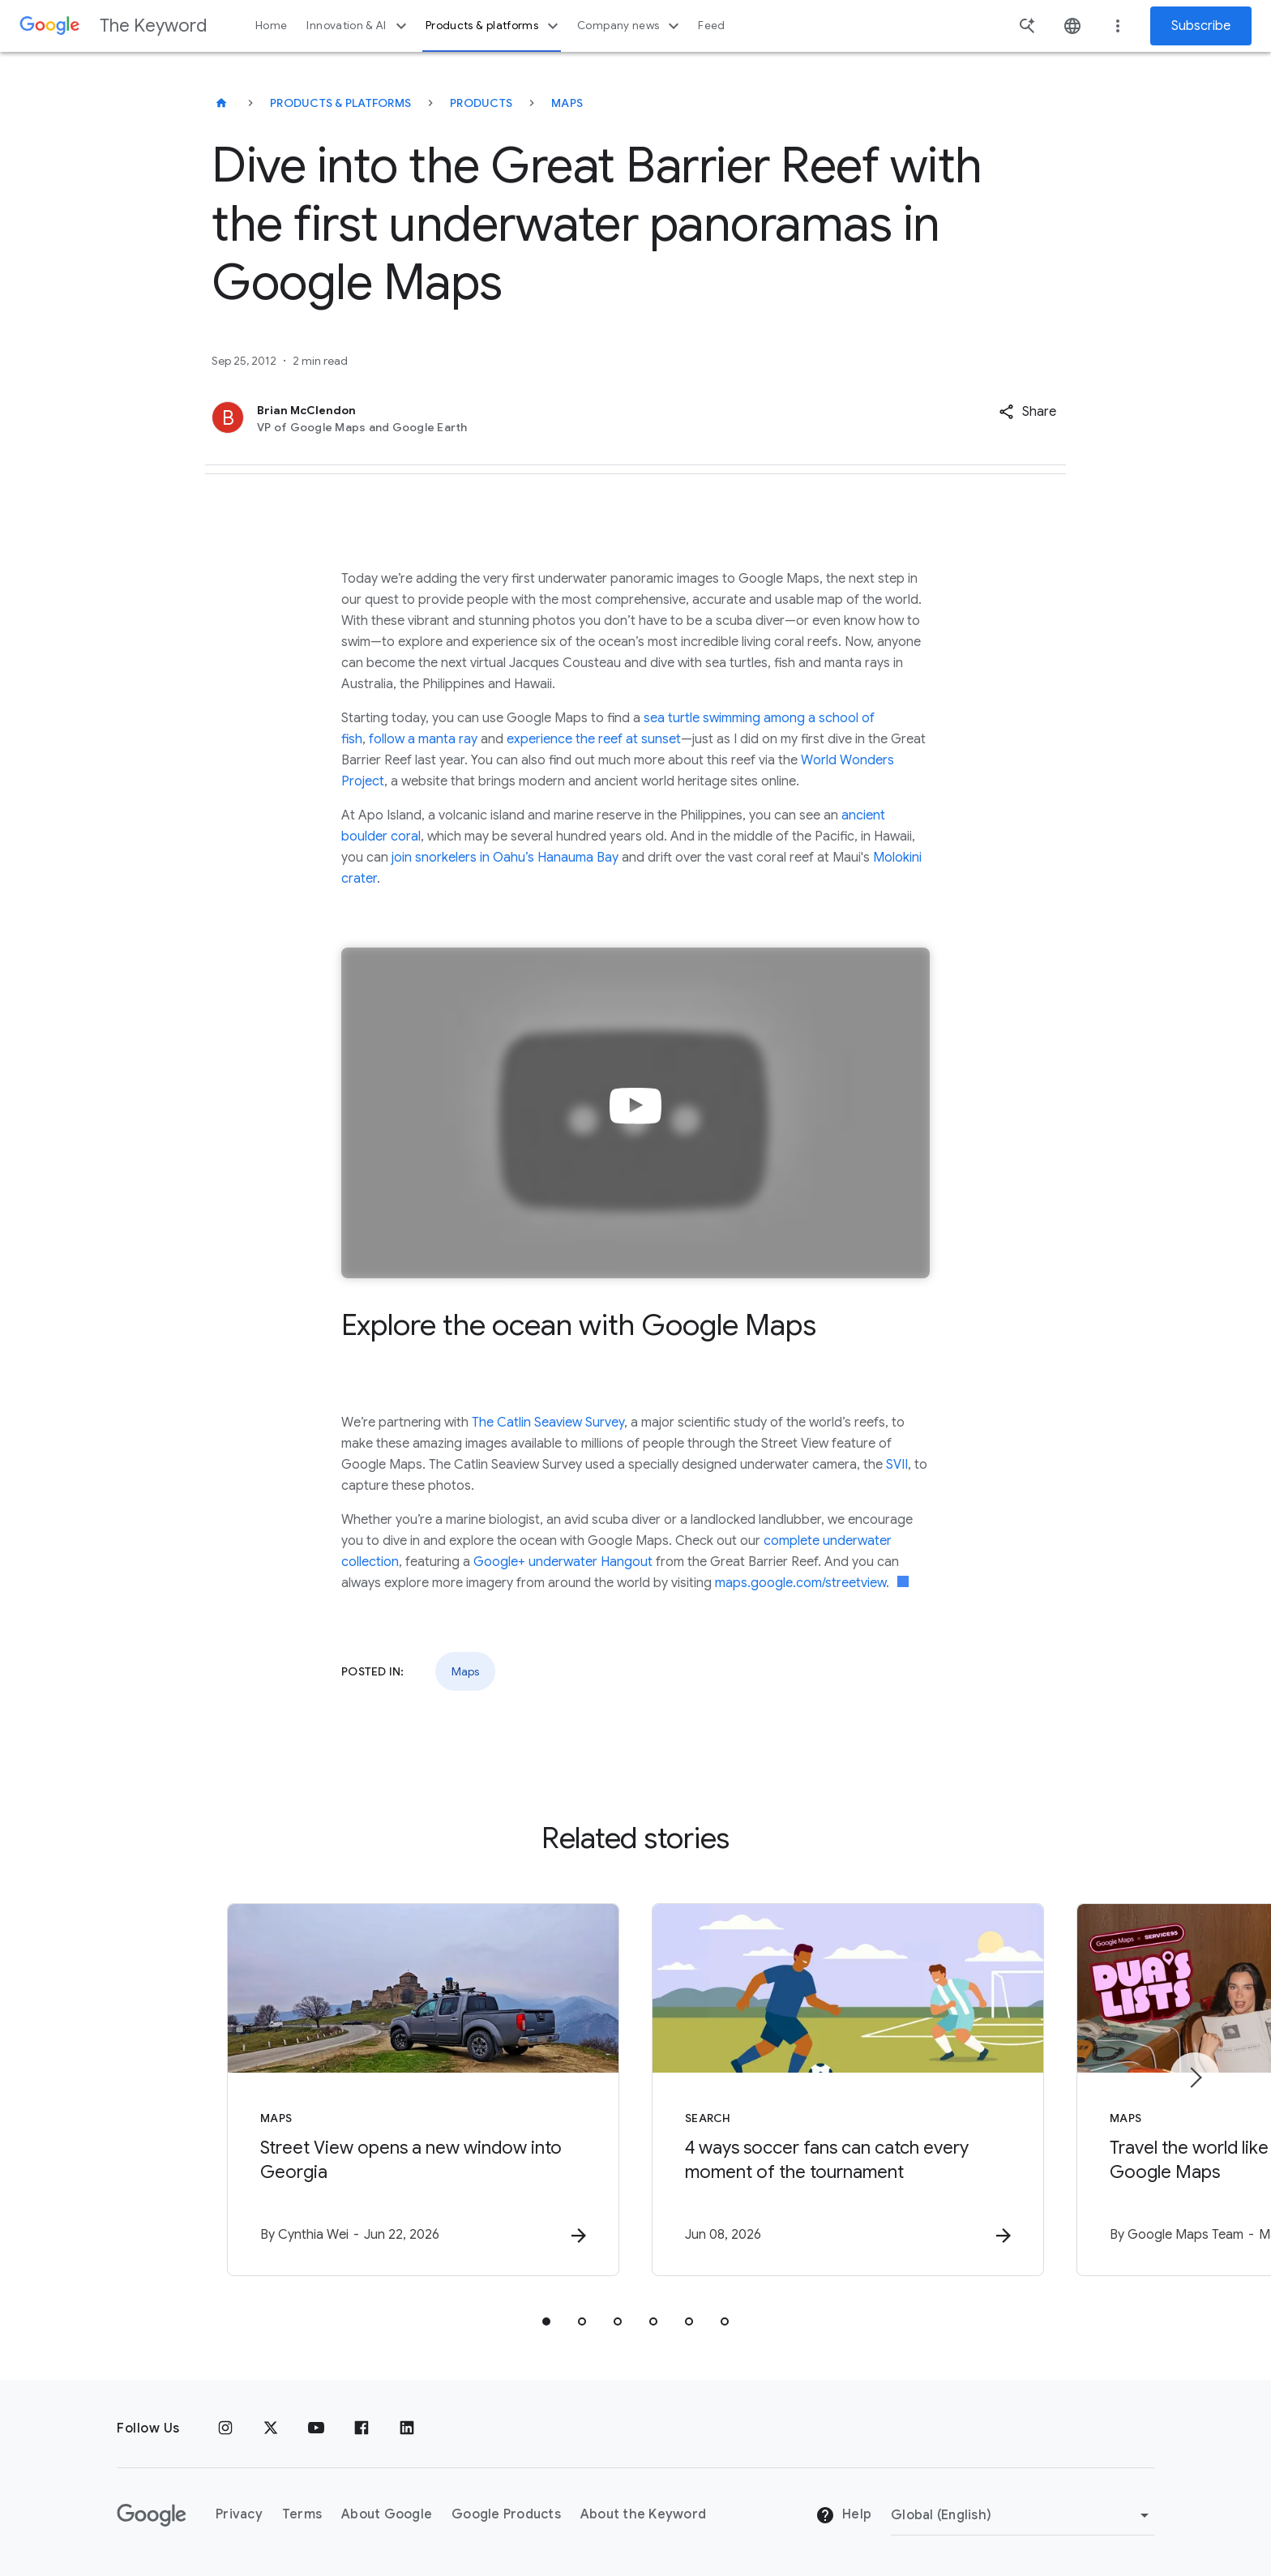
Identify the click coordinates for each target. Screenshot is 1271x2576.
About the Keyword (643, 2514)
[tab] (546, 2321)
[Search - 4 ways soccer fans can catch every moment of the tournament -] (848, 2089)
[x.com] (270, 2428)
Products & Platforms (340, 103)
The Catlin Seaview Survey (548, 1422)
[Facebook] (361, 2428)
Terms (302, 2514)
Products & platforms (494, 26)
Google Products (506, 2514)
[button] (1027, 412)
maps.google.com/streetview (800, 1583)
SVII (897, 1465)
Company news (630, 26)
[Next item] (1194, 2077)
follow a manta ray (423, 739)
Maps (567, 103)
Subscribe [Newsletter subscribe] (1200, 26)
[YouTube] (316, 2428)
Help (843, 2515)
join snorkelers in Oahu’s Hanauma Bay (505, 857)
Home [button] (271, 25)
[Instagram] (225, 2428)
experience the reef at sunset (594, 739)
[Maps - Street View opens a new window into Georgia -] (423, 2089)
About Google (386, 2514)
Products (481, 103)
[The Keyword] (221, 102)
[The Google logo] (151, 2515)
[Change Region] (1022, 2515)
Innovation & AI (358, 26)
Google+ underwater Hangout (563, 1562)
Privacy (239, 2514)
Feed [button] (711, 25)
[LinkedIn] (406, 2428)
